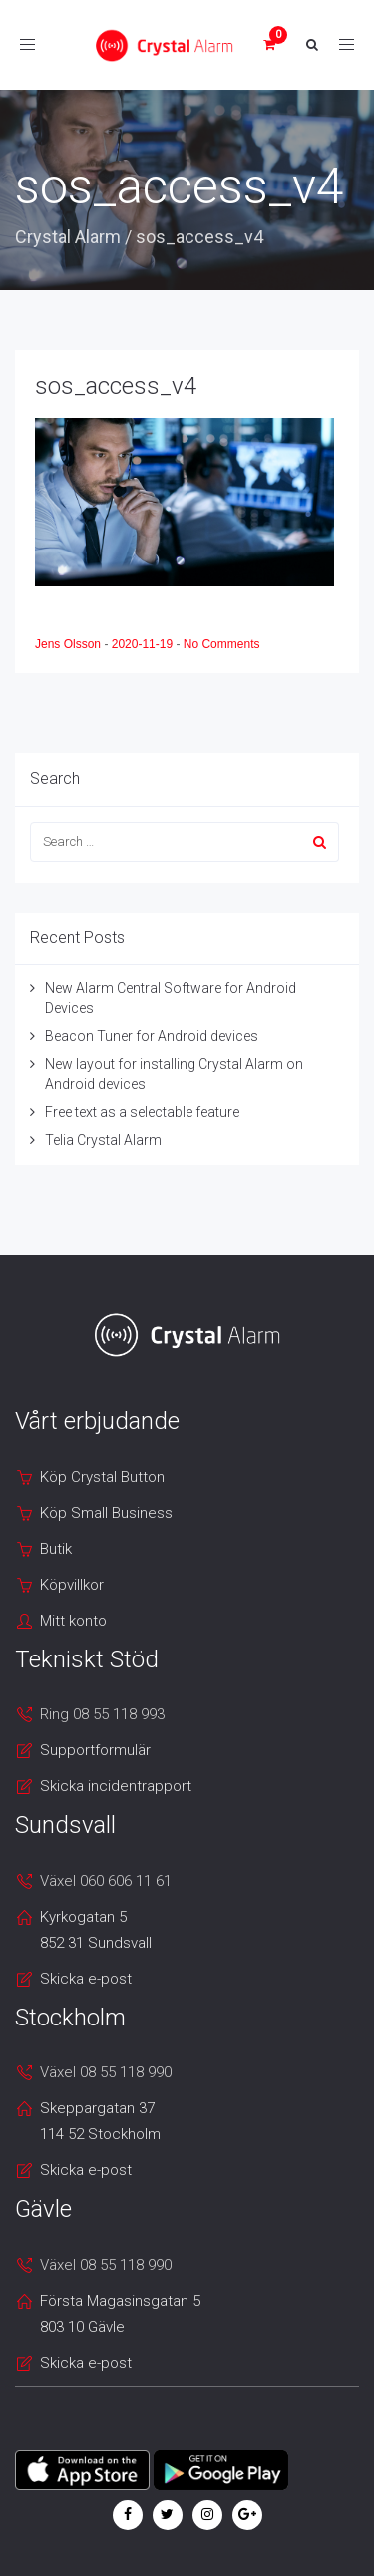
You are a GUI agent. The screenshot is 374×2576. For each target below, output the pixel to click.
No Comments (222, 644)
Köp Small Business (106, 1513)
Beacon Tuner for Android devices (151, 1036)
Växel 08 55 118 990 (106, 2072)
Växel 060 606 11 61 (106, 1881)
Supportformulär (95, 1750)
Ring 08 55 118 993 (102, 1714)
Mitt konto (73, 1621)
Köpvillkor (72, 1585)
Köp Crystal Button (102, 1477)
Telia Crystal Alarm (103, 1140)
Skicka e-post (86, 1979)
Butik (56, 1549)
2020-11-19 (144, 644)
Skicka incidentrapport (115, 1786)
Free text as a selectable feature (142, 1112)
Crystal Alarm (68, 236)
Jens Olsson (69, 644)
